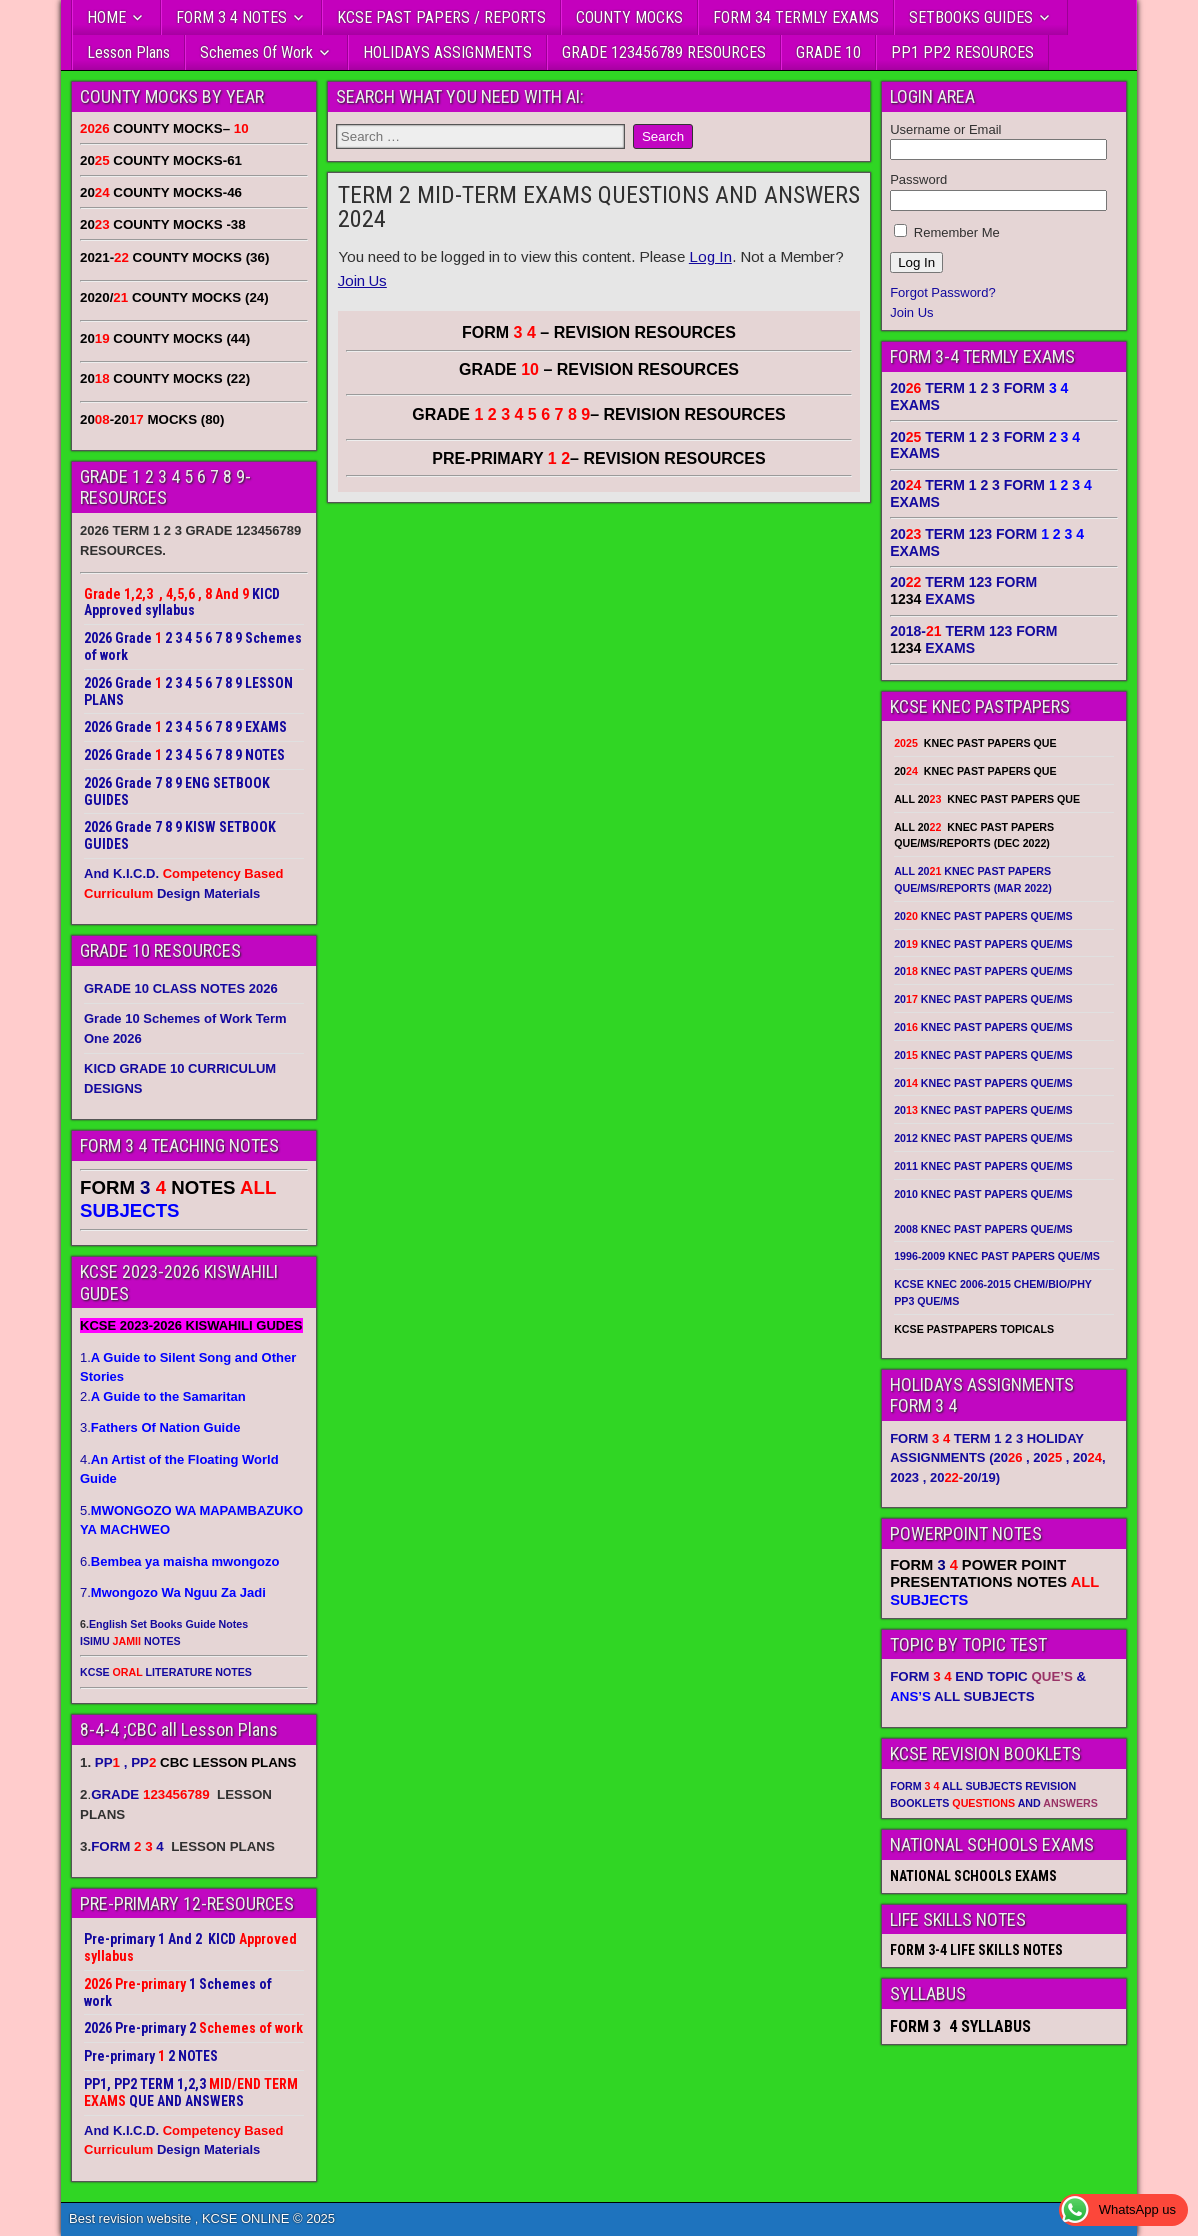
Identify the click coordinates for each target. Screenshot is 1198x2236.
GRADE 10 (828, 52)
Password (918, 179)
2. (163, 1396)
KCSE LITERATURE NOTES (166, 1672)
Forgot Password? (943, 292)
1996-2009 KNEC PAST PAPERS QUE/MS (997, 1256)
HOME (106, 17)
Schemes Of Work (256, 52)
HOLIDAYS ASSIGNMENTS (447, 52)
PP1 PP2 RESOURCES (962, 52)
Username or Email (945, 129)
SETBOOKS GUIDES (971, 17)
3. (160, 1427)
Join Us (362, 280)
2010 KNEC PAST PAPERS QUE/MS (983, 1194)
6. (179, 1561)
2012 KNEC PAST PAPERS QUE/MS (983, 1138)
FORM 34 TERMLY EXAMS (796, 17)
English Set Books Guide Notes (168, 1624)
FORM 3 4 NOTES (231, 17)
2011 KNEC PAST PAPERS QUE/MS (983, 1166)
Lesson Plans (128, 52)
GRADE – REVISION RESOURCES (599, 414)
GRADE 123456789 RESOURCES (664, 52)
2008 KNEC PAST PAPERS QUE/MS (983, 1229)
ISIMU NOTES (130, 1641)
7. (173, 1592)
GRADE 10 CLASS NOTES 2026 (181, 988)
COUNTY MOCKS (629, 17)
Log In (710, 256)
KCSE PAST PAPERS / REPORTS (441, 17)
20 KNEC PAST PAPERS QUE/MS (983, 916)
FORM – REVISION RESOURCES (599, 332)
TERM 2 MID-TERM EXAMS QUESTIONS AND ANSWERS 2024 (599, 207)
